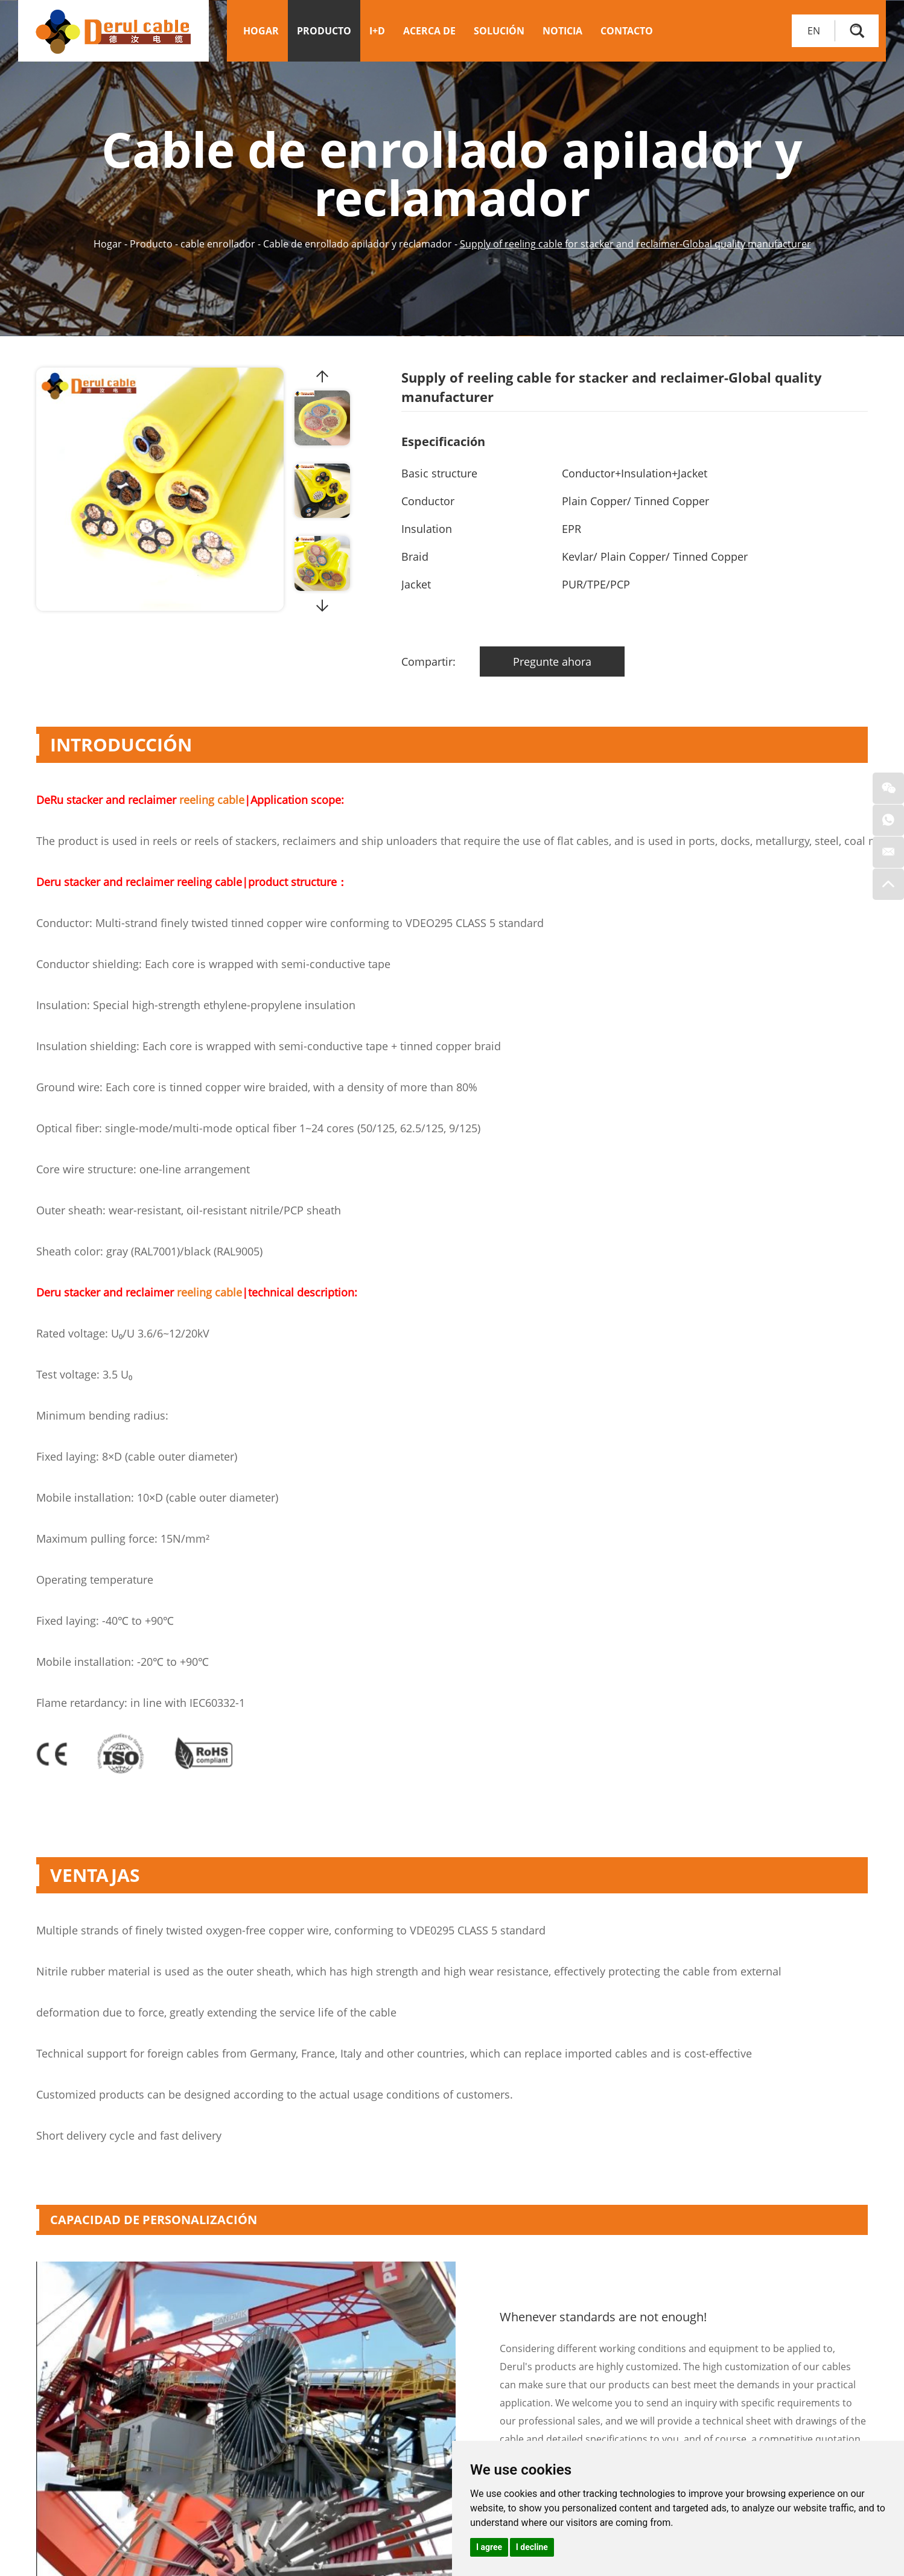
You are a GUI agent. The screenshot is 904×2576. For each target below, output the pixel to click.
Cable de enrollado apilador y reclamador (357, 243)
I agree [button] (489, 2547)
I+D (377, 30)
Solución (499, 30)
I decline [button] (532, 2547)
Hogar (261, 30)
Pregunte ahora (551, 661)
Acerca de (429, 30)
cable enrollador (217, 243)
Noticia (562, 30)
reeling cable (211, 799)
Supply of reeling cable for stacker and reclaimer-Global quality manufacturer (635, 243)
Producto (324, 30)
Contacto (626, 30)
